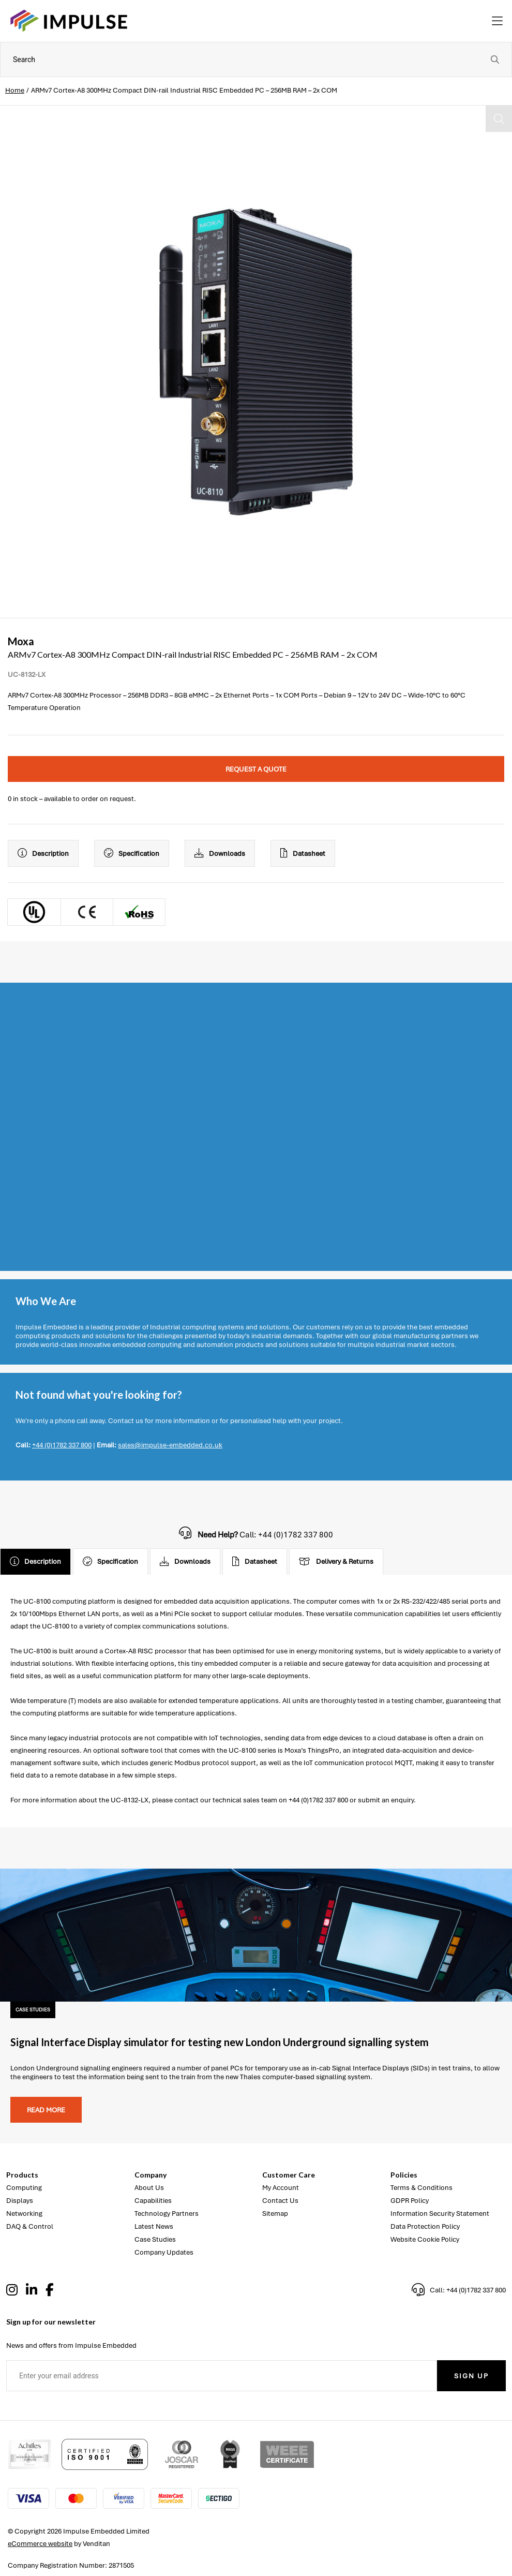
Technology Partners (166, 2213)
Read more (46, 2110)
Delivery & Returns (336, 1561)
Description (43, 853)
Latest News (153, 2226)
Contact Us (280, 2200)
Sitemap (275, 2213)
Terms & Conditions (421, 2187)
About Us (149, 2187)
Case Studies (155, 2239)
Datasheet (302, 853)
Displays (19, 2200)
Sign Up (471, 2376)
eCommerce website (40, 2543)
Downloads (219, 853)
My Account (280, 2187)
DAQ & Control (29, 2226)
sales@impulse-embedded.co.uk (170, 1445)
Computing (24, 2187)
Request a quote (256, 769)
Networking (24, 2213)
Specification (131, 853)
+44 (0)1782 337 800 (62, 1445)
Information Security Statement (439, 2213)
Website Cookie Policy (424, 2239)
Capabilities (153, 2200)
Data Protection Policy (425, 2226)
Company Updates (163, 2252)
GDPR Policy (409, 2200)
